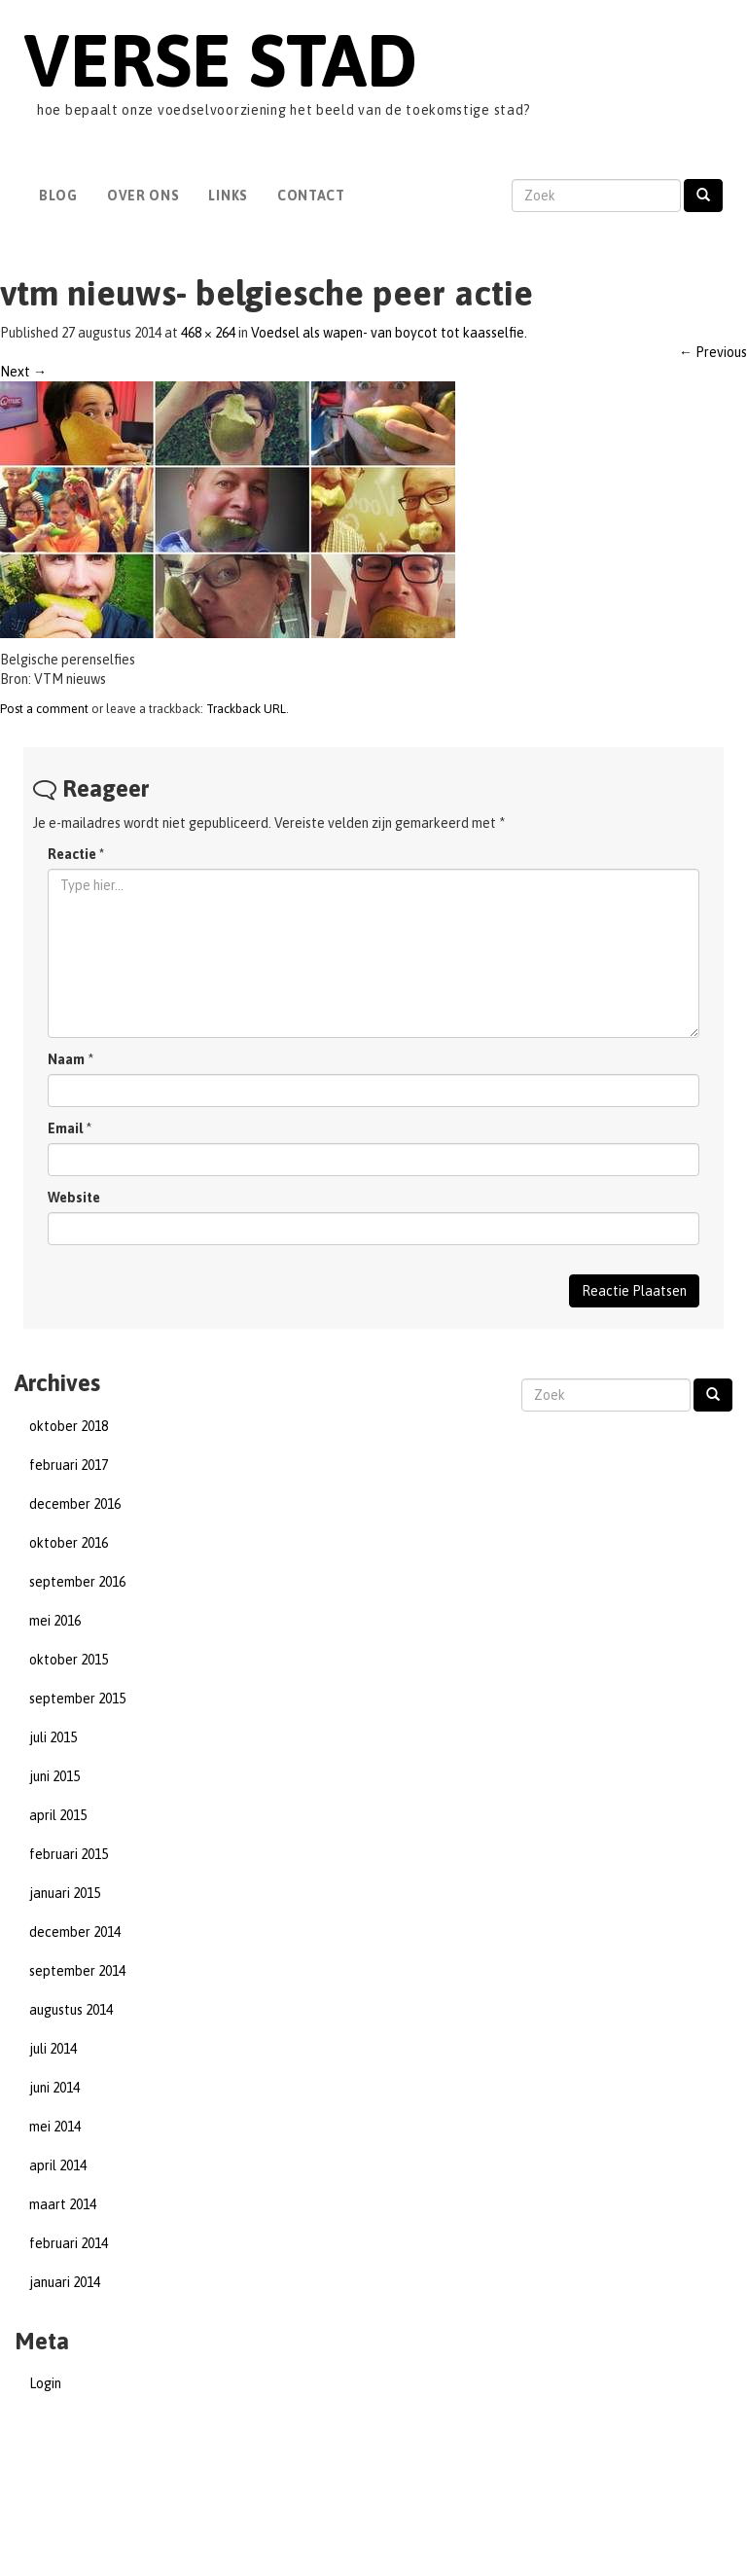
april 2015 (58, 1815)
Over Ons (143, 195)
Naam (66, 1059)
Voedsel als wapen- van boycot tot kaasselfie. (389, 332)
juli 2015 (53, 1737)
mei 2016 (55, 1620)
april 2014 (58, 2165)
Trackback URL (246, 708)
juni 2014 (54, 2087)
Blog (58, 195)
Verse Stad (220, 60)
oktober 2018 (68, 1426)
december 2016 (75, 1504)
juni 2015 (54, 1776)
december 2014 (75, 1932)
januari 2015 (64, 1893)
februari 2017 (68, 1465)
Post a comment (44, 708)
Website (74, 1197)
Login (45, 2383)
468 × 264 (208, 332)
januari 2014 (64, 2282)
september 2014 (77, 1971)
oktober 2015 (68, 1659)
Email (65, 1128)
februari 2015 (68, 1854)
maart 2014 (62, 2204)
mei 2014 (55, 2126)
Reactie (76, 854)
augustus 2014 (71, 2010)
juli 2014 (53, 2049)
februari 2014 (68, 2243)
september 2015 (77, 1698)
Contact (311, 195)
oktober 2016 (68, 1543)
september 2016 (77, 1582)
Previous (713, 352)
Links (228, 195)
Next (23, 371)
